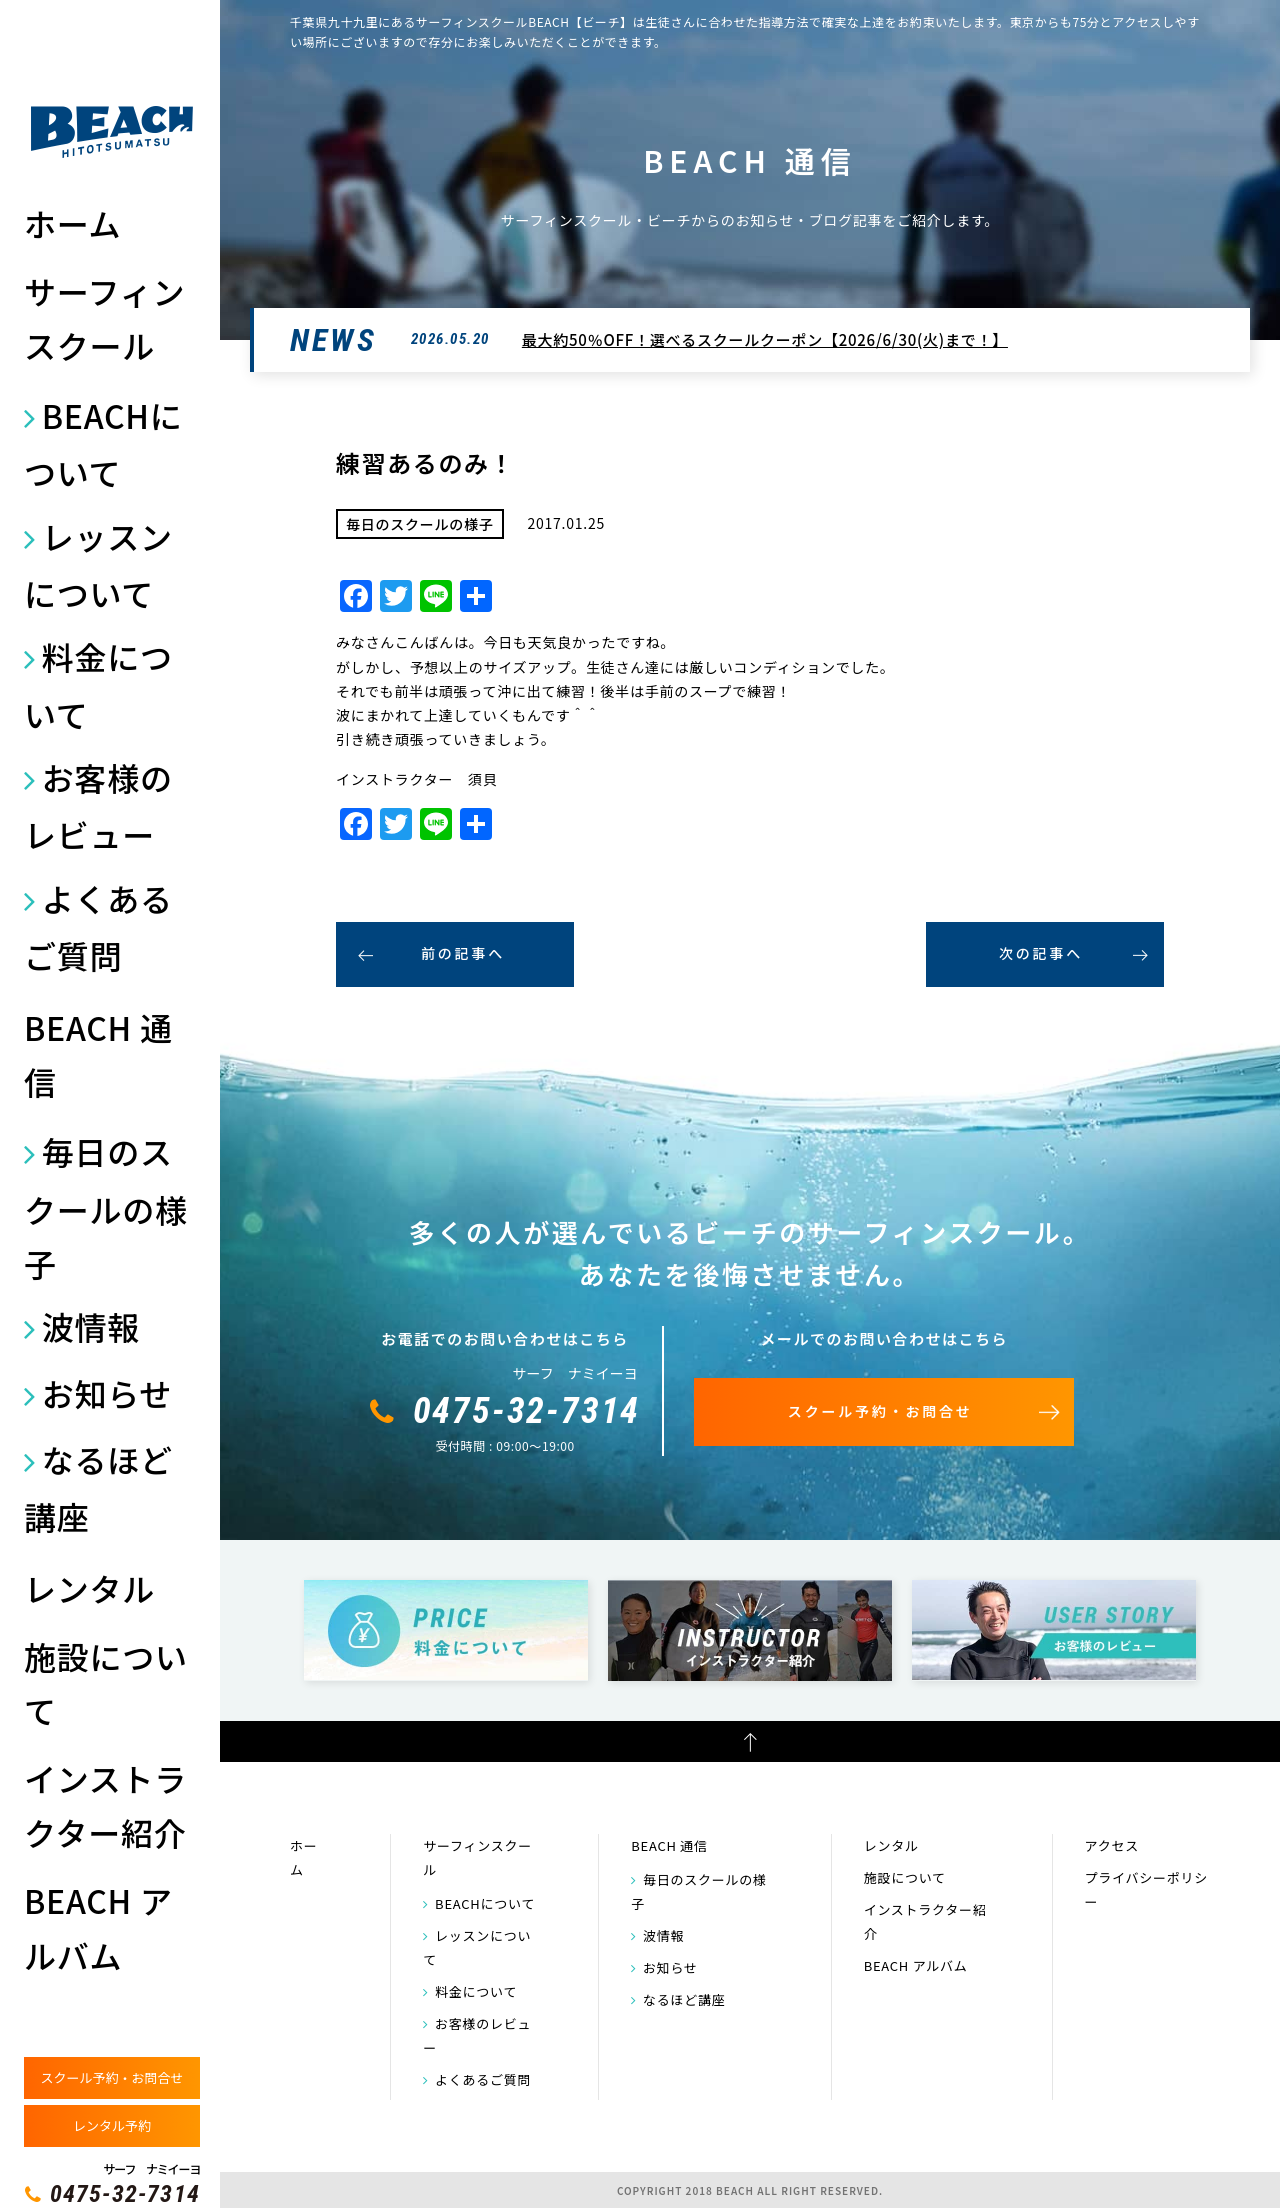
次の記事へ (1041, 953)
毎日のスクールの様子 (106, 1207)
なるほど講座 (98, 1487)
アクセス (1112, 1845)
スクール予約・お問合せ (111, 2077)
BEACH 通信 (98, 1054)
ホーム (72, 223)
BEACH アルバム (98, 1927)
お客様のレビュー (98, 805)
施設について (106, 1683)
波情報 (91, 1326)
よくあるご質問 (98, 926)
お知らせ (107, 1393)
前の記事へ (463, 953)
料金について (98, 684)
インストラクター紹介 (105, 1805)
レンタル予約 (112, 2125)
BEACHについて (103, 443)
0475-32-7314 (125, 2194)
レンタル (89, 1588)
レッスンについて (98, 564)
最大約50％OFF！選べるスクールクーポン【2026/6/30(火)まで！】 (765, 339)
